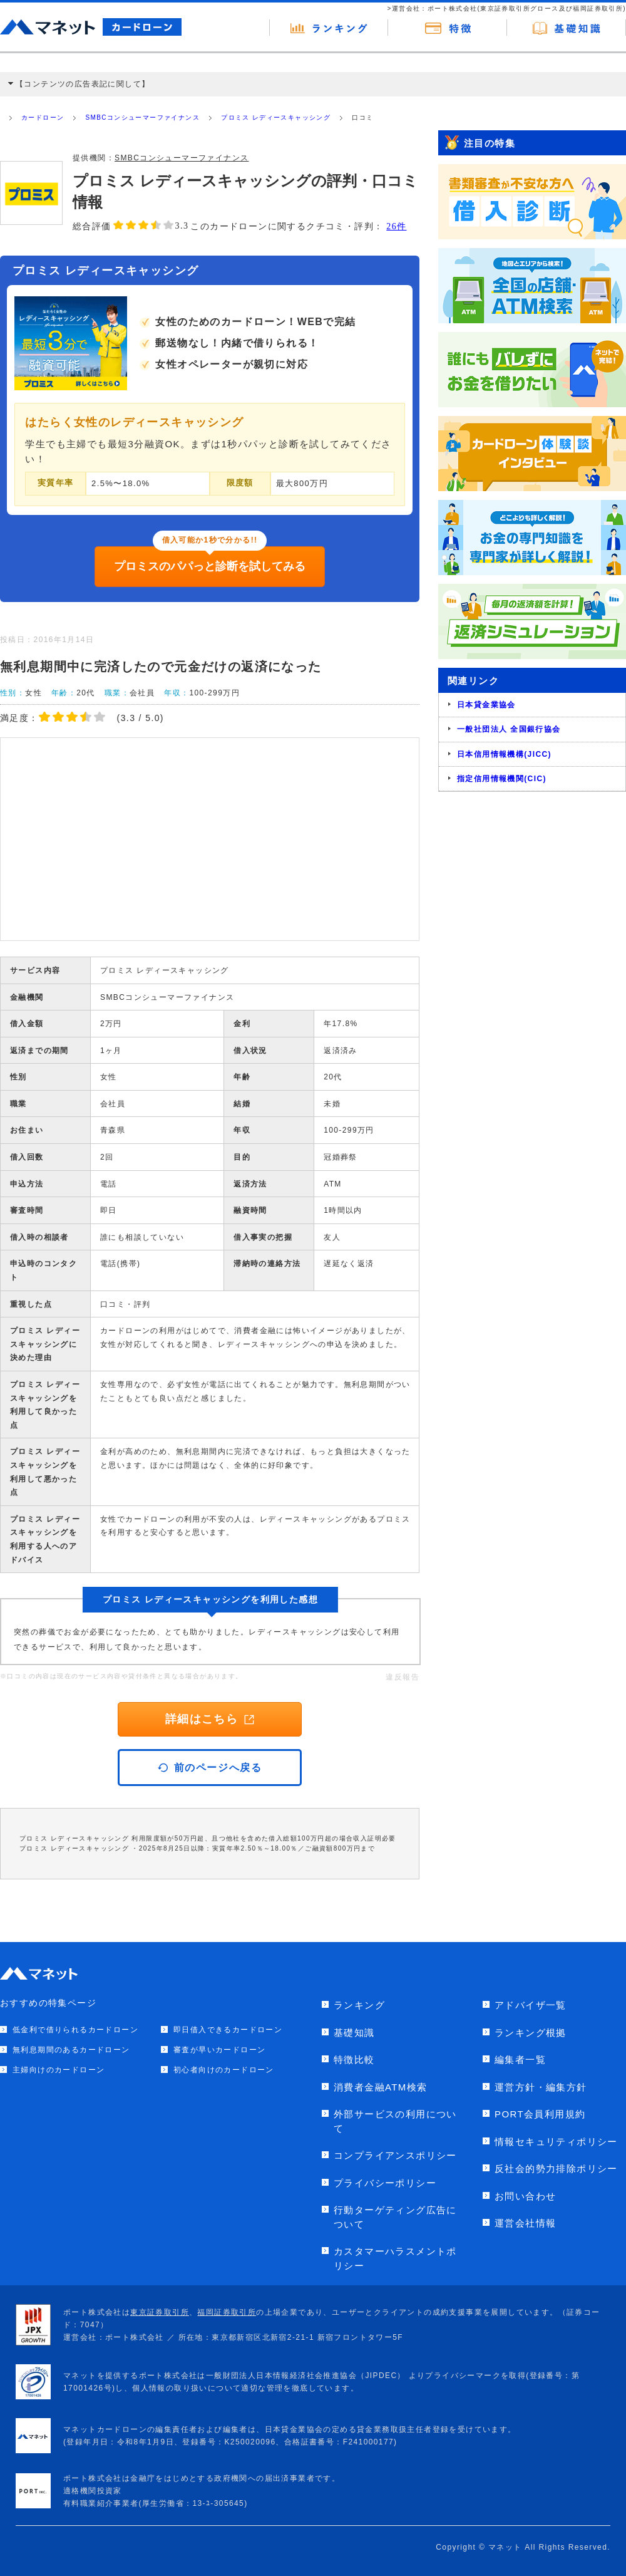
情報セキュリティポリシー (556, 2141)
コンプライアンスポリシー (395, 2155)
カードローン (42, 117)
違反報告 (402, 1677)
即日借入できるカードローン (227, 2029)
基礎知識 (354, 2032)
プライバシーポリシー (385, 2183)
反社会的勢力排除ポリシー (556, 2168)
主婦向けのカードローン (59, 2069)
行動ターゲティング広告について (395, 2217)
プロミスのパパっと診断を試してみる (209, 566)
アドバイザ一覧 (531, 2005)
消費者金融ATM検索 (381, 2087)
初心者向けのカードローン (223, 2069)
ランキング (359, 2005)
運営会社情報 (525, 2223)
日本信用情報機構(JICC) (504, 754)
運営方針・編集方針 (541, 2087)
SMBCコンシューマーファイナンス (142, 117)
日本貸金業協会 (486, 704)
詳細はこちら (209, 1719)
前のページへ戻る (210, 1767)
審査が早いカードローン (219, 2049)
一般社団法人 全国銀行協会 (509, 729)
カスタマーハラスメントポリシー (395, 2258)
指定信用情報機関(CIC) (501, 778)
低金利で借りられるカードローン (75, 2029)
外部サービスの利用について (395, 2121)
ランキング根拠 (531, 2032)
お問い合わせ (525, 2196)
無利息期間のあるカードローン (71, 2049)
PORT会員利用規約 (540, 2114)
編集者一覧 (520, 2059)
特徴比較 (354, 2059)
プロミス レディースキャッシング (276, 117)
